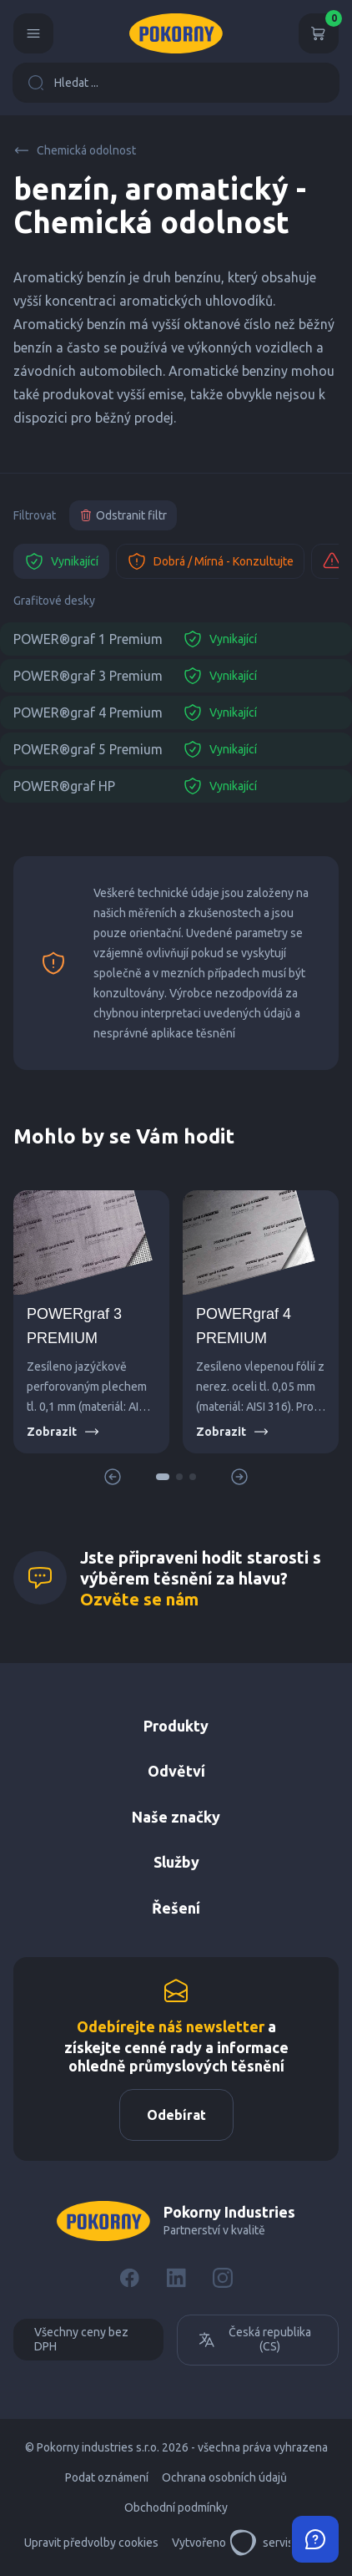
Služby (176, 1861)
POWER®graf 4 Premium (88, 712)
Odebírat (176, 2114)
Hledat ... (63, 82)
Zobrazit (63, 1431)
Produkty (176, 1725)
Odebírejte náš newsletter (170, 2026)
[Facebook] (129, 2278)
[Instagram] (223, 2278)
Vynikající (61, 561)
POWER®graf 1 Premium (88, 639)
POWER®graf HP (64, 786)
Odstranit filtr (123, 515)
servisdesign (279, 2542)
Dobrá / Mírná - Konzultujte (210, 561)
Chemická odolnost (74, 150)
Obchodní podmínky (176, 2507)
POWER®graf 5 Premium (88, 749)
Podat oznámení (106, 2477)
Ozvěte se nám (139, 1599)
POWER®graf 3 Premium (88, 675)
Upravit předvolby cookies (91, 2542)
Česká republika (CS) (254, 2339)
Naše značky (176, 1816)
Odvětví (176, 1770)
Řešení (176, 1907)
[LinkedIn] (176, 2278)
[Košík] (319, 33)
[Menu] (33, 33)
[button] (162, 1476)
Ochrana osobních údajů (224, 2477)
